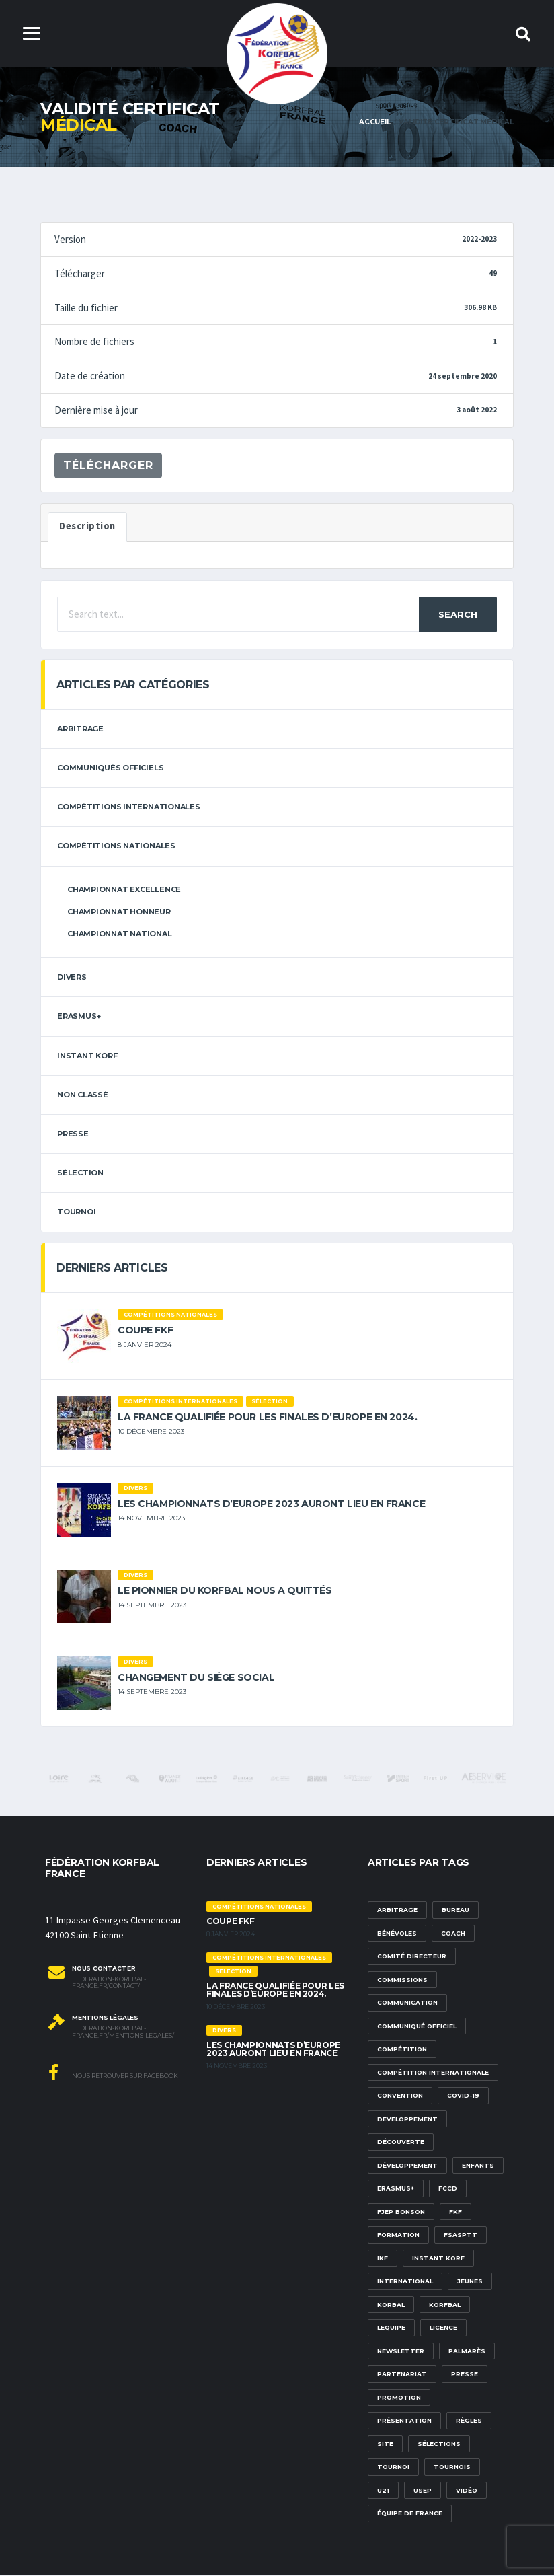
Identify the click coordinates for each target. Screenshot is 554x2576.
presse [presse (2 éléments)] (464, 2374)
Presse (73, 1134)
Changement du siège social (196, 1678)
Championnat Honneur (119, 912)
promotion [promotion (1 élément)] (399, 2398)
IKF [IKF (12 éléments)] (382, 2258)
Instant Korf (87, 1056)
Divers (72, 977)
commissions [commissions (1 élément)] (402, 1980)
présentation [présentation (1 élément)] (404, 2421)
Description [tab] (87, 527)
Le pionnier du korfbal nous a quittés (224, 1591)
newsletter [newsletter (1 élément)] (400, 2351)
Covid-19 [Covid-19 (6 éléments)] (463, 2096)
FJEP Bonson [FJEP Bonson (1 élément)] (401, 2212)
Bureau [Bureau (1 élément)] (455, 1910)
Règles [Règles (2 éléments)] (469, 2421)
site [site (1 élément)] (385, 2444)
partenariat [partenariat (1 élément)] (402, 2374)
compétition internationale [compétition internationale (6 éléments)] (433, 2073)
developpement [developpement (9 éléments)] (407, 2119)
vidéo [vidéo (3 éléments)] (466, 2491)
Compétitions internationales (128, 807)
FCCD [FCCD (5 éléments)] (447, 2189)
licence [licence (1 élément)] (443, 2328)
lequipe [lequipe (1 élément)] (391, 2328)
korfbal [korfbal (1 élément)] (445, 2305)
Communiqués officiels (110, 768)
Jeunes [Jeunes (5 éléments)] (470, 2281)
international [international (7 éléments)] (405, 2281)
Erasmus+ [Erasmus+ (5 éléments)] (395, 2189)
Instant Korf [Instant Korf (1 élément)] (438, 2258)
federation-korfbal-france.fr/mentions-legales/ (123, 2033)
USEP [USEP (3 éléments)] (422, 2491)
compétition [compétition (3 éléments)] (402, 2049)
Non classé (82, 1095)
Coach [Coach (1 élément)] (453, 1934)
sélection (80, 1173)
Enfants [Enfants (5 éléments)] (478, 2166)
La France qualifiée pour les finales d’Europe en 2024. (267, 1417)
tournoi (76, 1212)
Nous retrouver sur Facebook (113, 2073)
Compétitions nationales (116, 847)
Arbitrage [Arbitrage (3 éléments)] (397, 1910)
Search (457, 615)
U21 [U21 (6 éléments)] (383, 2491)
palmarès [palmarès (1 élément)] (466, 2351)
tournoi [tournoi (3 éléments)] (393, 2467)
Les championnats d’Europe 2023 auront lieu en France (271, 1504)
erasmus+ (79, 1017)
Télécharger (108, 465)
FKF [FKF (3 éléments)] (455, 2212)
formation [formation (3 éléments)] (398, 2235)
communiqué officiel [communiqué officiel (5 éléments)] (417, 2026)
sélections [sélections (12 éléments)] (439, 2444)
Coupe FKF (145, 1331)
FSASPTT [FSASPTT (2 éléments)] (460, 2235)
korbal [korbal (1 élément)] (391, 2305)
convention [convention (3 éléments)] (400, 2096)
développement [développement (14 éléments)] (407, 2166)
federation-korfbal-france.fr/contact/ (109, 1984)
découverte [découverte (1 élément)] (400, 2142)
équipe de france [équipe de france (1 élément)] (409, 2513)
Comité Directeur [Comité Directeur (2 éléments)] (411, 1956)
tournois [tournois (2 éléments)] (452, 2467)
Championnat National (119, 934)
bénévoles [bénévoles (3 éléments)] (397, 1934)
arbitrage (80, 729)
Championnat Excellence (124, 890)
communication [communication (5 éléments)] (407, 2003)
